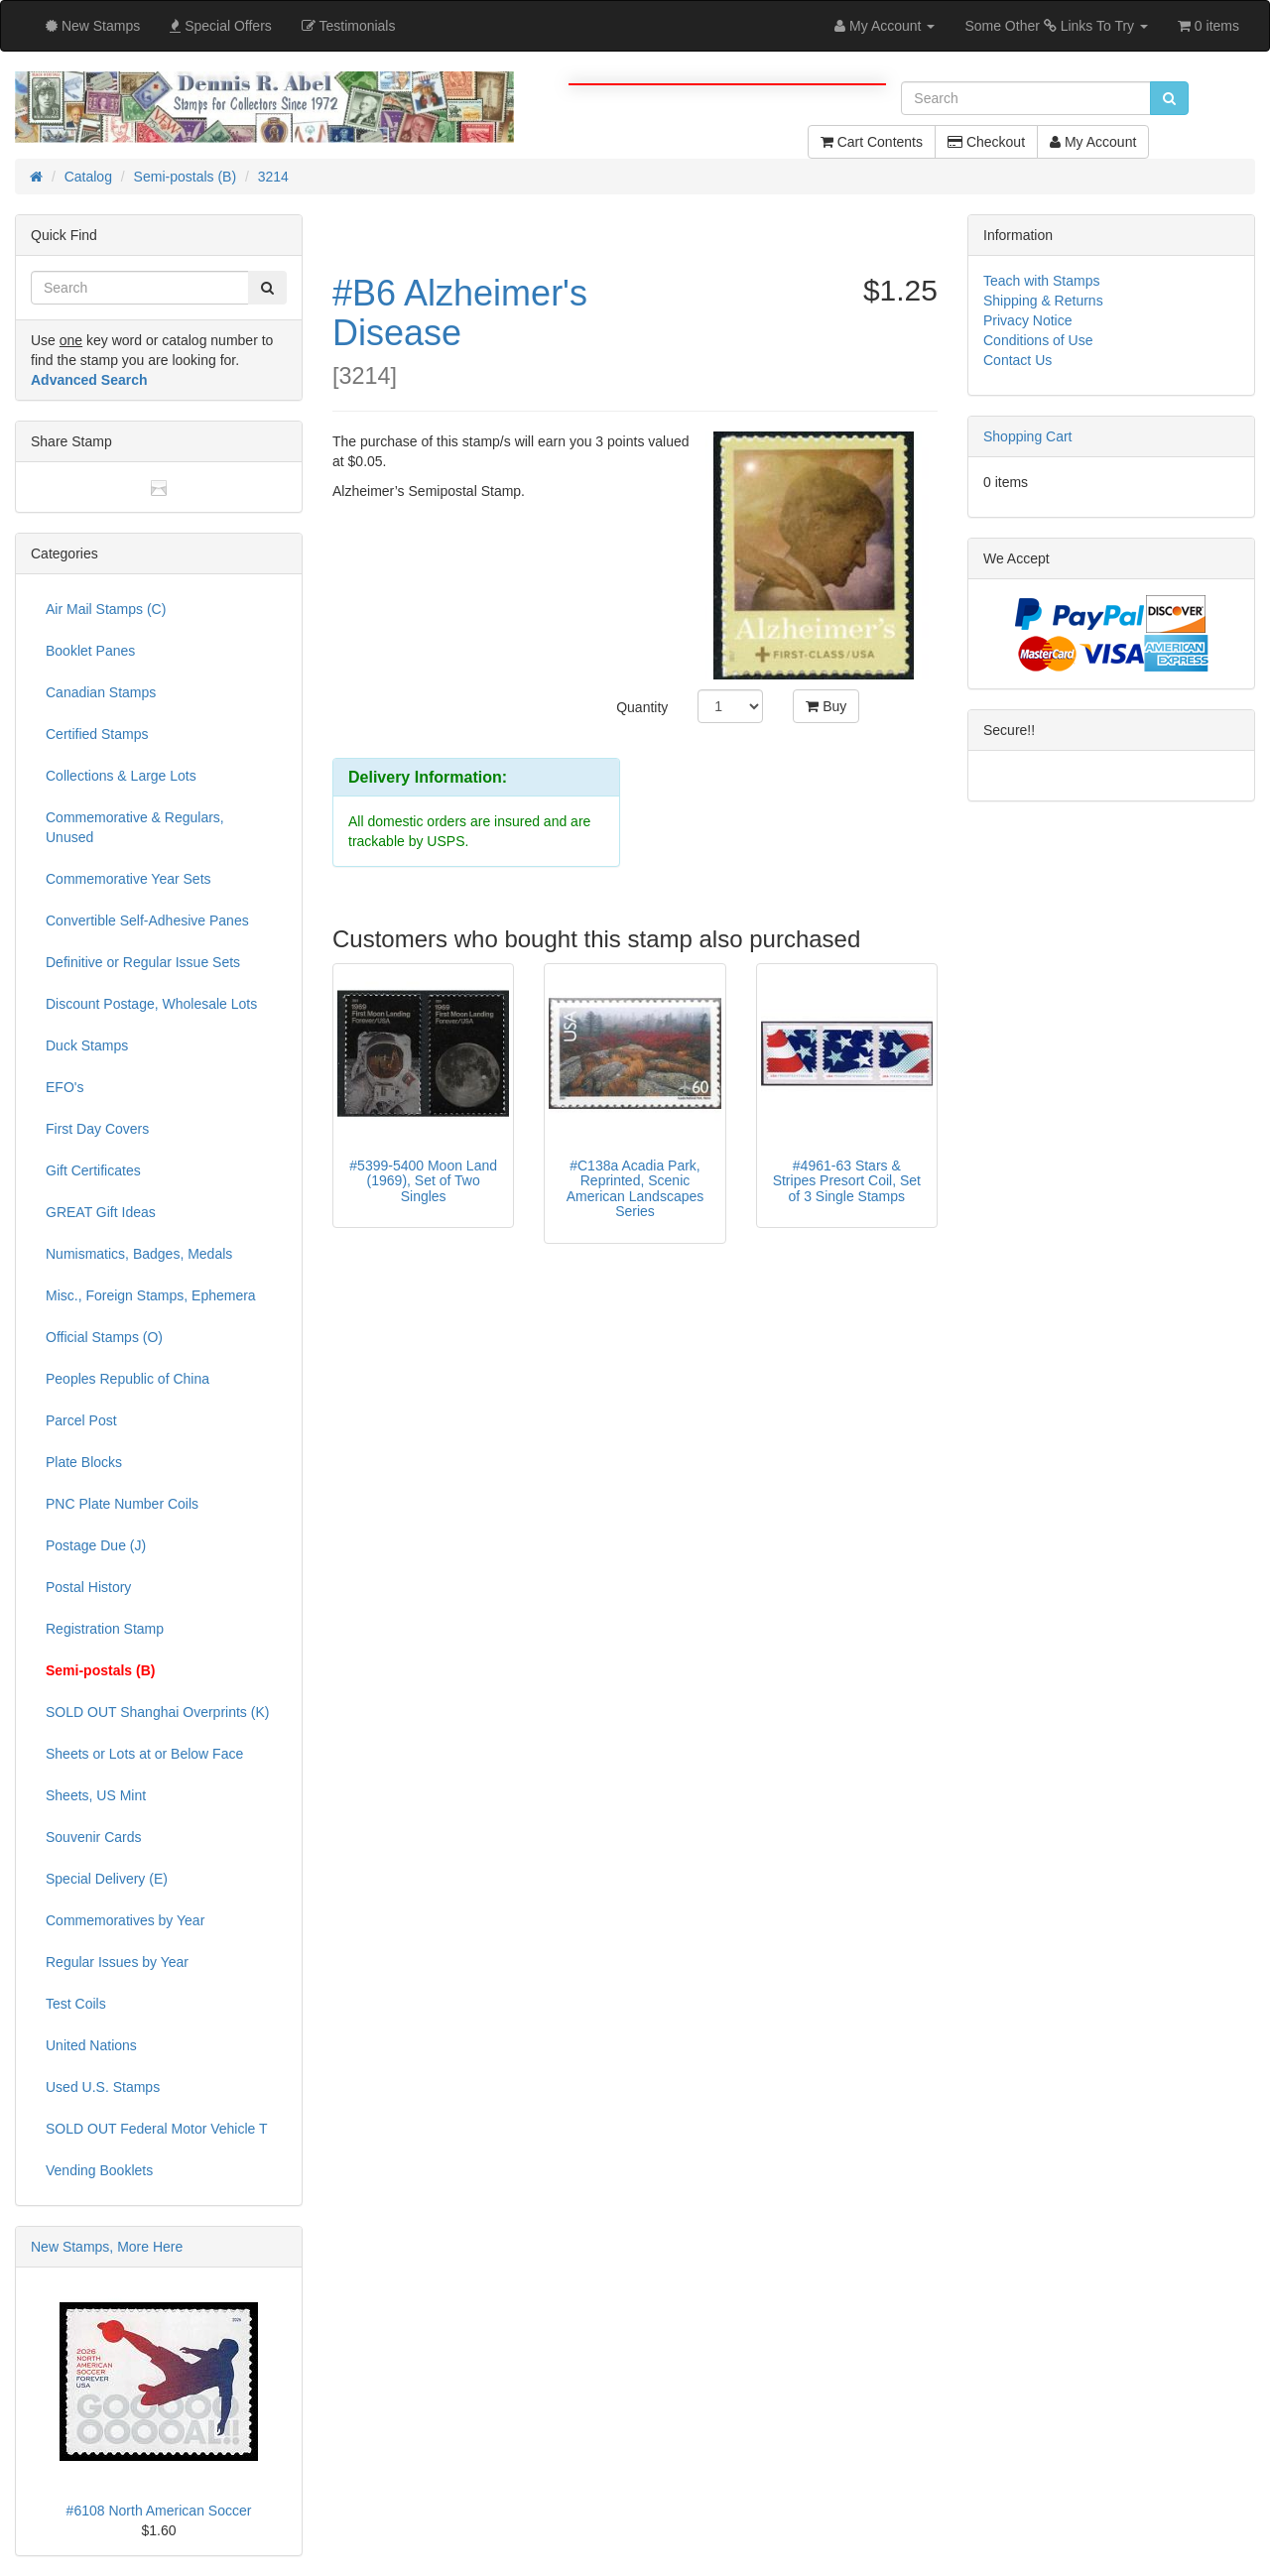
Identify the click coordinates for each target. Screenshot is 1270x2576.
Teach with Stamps (1041, 281)
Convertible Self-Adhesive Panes (147, 920)
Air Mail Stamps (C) (106, 609)
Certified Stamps (97, 734)
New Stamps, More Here (107, 2247)
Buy (826, 706)
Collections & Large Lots (121, 776)
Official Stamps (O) (104, 1337)
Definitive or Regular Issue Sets (143, 962)
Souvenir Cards (94, 1837)
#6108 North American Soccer (159, 2510)
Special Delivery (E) (107, 1879)
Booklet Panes (90, 651)
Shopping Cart (1028, 436)
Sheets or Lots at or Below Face (144, 1754)
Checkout (986, 142)
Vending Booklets (99, 2170)
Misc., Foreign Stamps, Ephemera (151, 1295)
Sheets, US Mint (96, 1795)
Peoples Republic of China (127, 1379)
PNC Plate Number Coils (122, 1504)
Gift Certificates (93, 1170)
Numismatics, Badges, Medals (139, 1254)
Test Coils (76, 2004)
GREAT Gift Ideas (101, 1212)
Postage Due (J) (96, 1545)
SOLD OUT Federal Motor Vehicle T (157, 2129)
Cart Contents (872, 142)
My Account (1093, 142)
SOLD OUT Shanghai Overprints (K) (157, 1712)
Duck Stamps (87, 1045)
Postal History (88, 1587)
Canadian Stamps (101, 692)
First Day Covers (97, 1129)
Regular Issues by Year (117, 1962)
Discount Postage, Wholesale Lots (151, 1004)
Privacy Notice (1027, 320)
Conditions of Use (1038, 340)
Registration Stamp (105, 1629)
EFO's (64, 1087)
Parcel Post (81, 1420)
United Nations (91, 2045)
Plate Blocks (84, 1462)
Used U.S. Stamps (103, 2087)
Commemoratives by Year (125, 1920)
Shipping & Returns (1043, 300)
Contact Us (1017, 360)
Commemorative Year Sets (128, 879)
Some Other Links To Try (1056, 26)
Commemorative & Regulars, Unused (135, 827)
